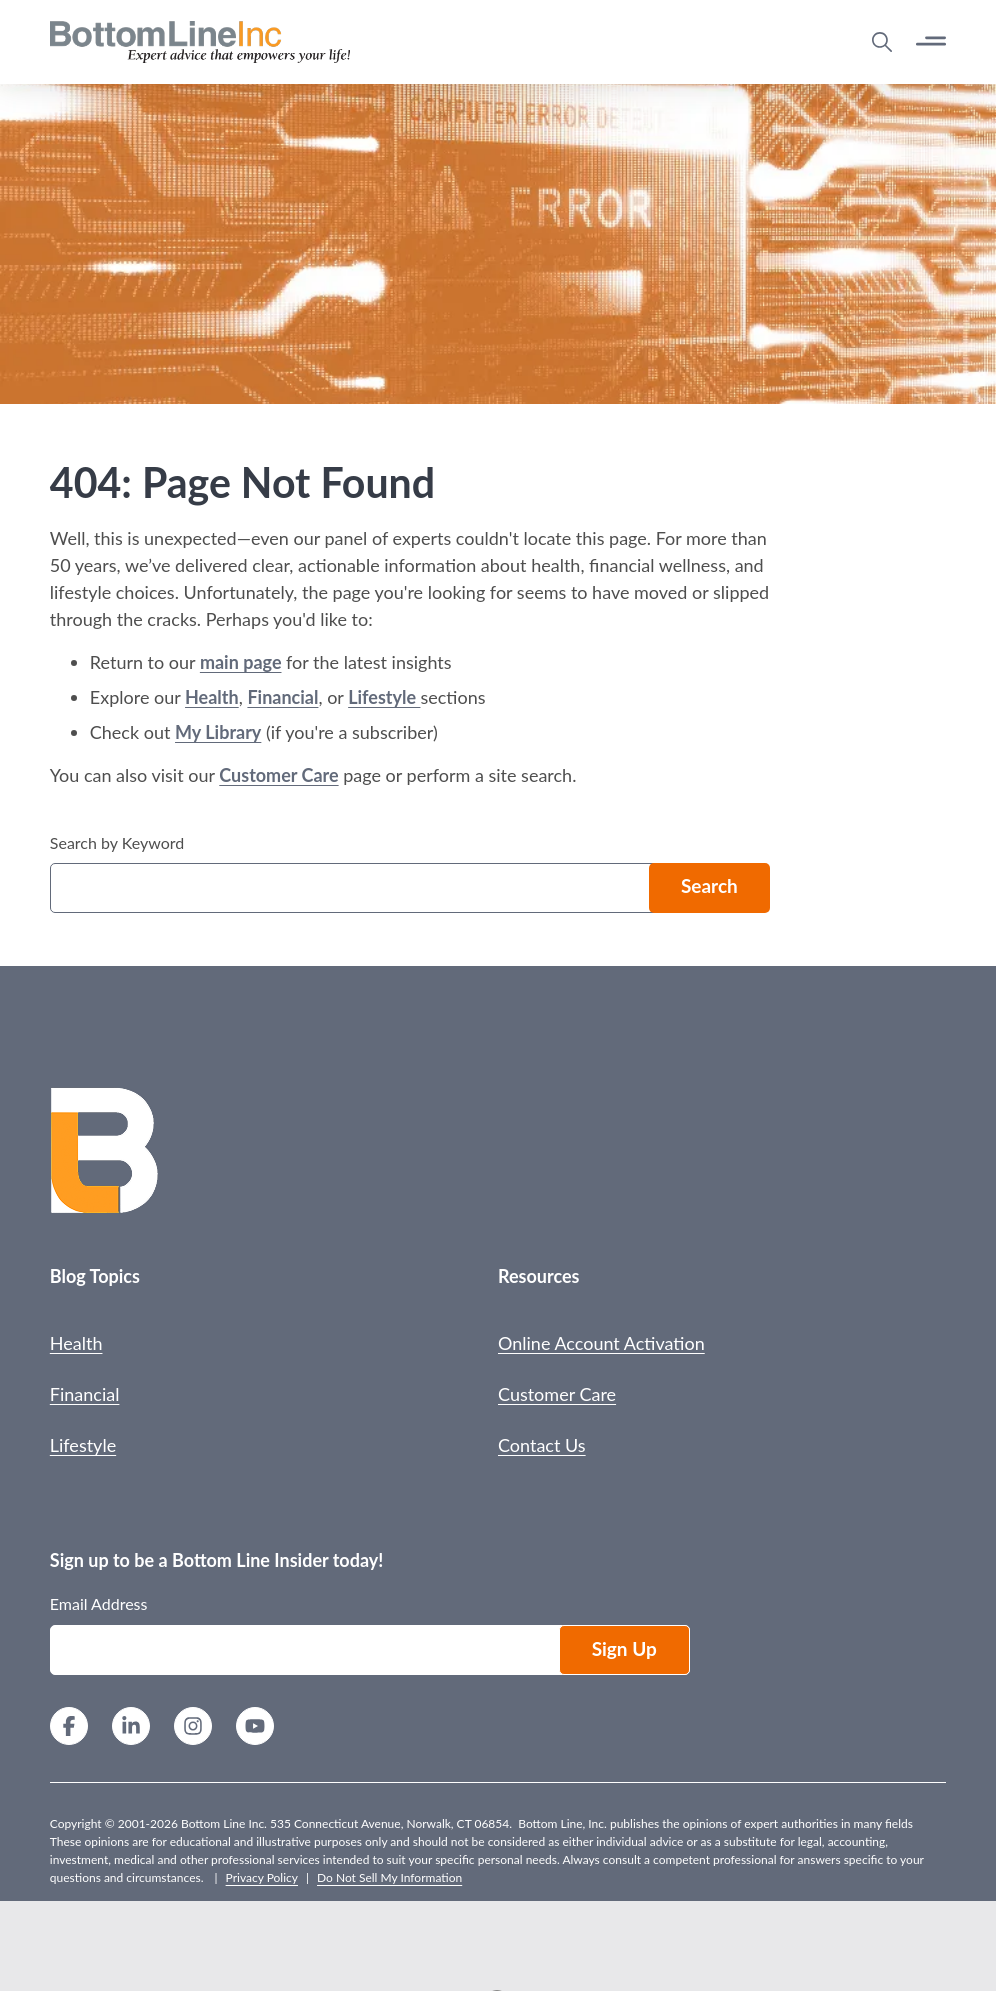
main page (241, 662)
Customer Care (278, 775)
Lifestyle (384, 697)
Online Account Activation (601, 1343)
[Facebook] (69, 1728)
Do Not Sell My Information (389, 1877)
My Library (218, 732)
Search (709, 885)
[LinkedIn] (131, 1728)
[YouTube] (255, 1728)
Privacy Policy (262, 1877)
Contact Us (542, 1445)
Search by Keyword (117, 842)
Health (212, 697)
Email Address (99, 1603)
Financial (282, 697)
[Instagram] (193, 1728)
